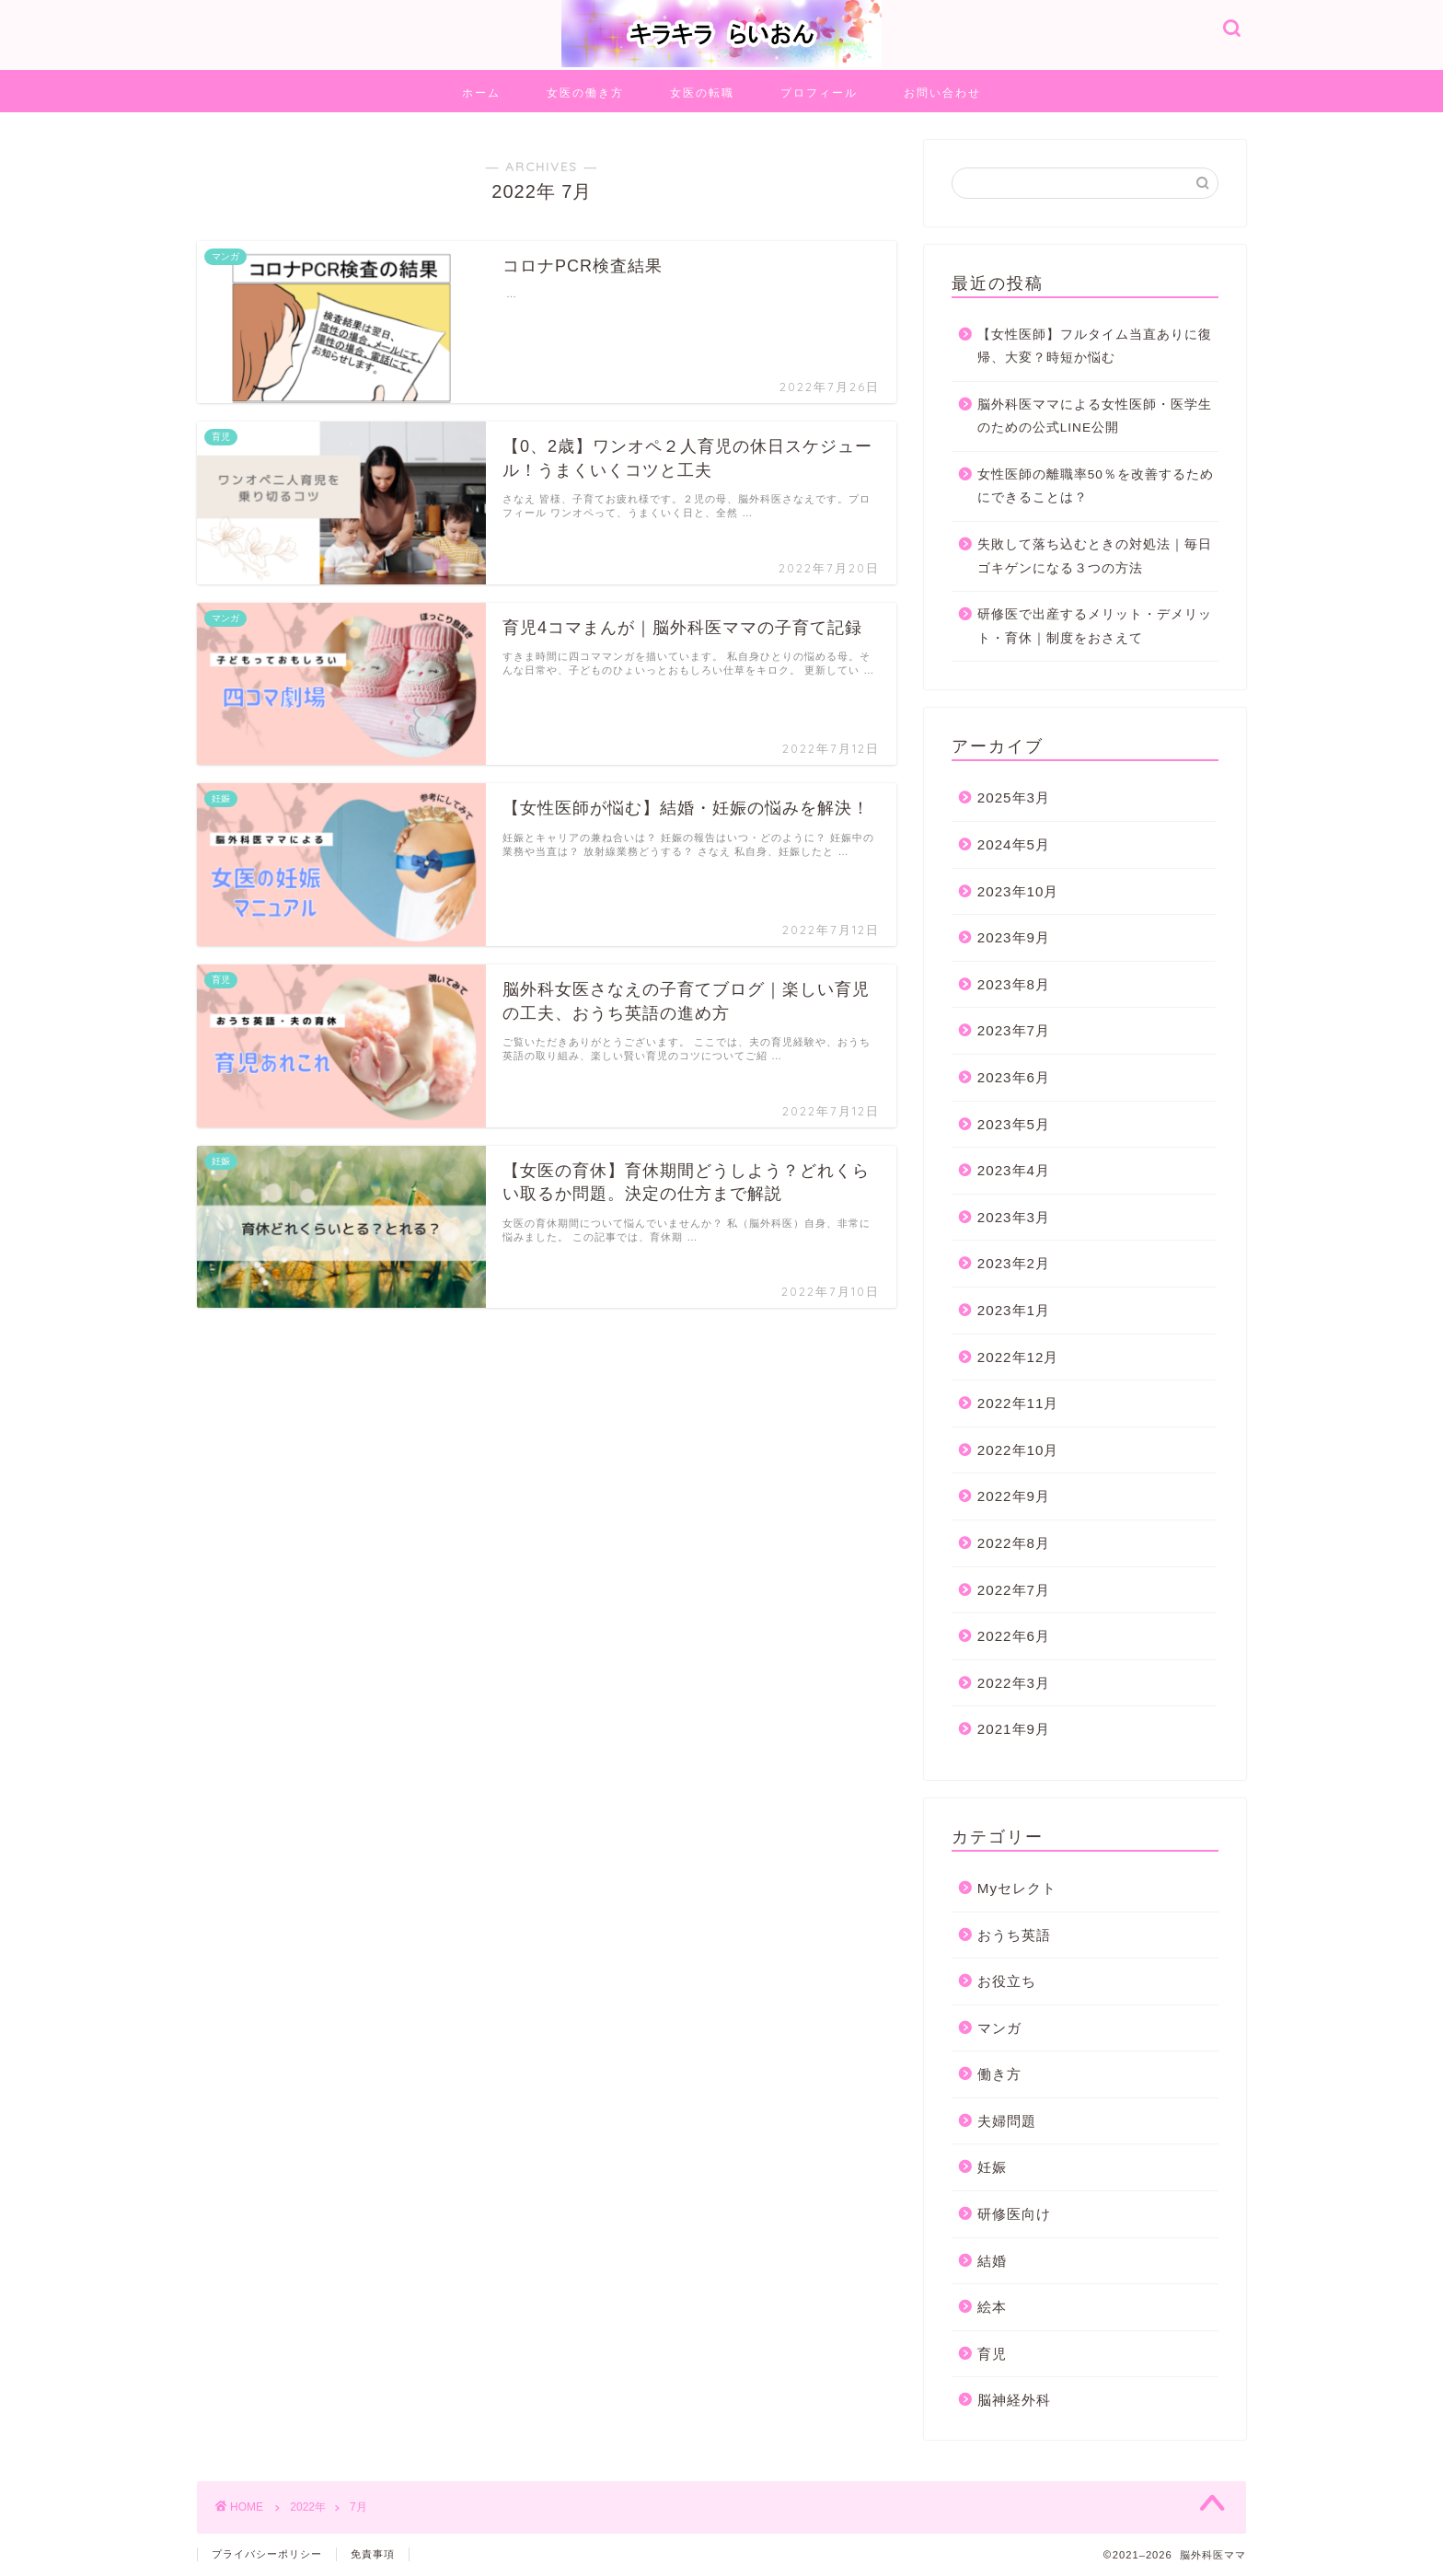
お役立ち (1006, 1981)
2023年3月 (1013, 1217)
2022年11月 (1018, 1403)
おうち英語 (1014, 1935)
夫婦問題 (1006, 2121)
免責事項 (373, 2553)
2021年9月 (1013, 1729)
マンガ (999, 2028)
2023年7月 (1013, 1030)
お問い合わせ (942, 92)
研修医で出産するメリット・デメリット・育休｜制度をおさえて (1094, 626)
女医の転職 (702, 92)
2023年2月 (1013, 1263)
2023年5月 (1013, 1124)
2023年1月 (1013, 1310)
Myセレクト (1016, 1888)
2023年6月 (1013, 1077)
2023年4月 (1013, 1170)
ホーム (481, 92)
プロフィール (819, 92)
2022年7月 (1013, 1590)
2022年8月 (1013, 1543)
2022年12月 (1018, 1357)
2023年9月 (1013, 937)
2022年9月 (1013, 1496)
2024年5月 (1013, 844)
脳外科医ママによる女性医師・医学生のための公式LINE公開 (1094, 416)
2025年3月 (1013, 797)
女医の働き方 (585, 92)
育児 (992, 2354)
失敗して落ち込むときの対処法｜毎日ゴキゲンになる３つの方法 (1094, 556)
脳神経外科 (1014, 2400)
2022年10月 (1018, 1450)
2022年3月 (1013, 1683)
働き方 (999, 2074)
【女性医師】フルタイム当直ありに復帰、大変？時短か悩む (1094, 346)
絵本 (992, 2307)
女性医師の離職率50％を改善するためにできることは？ (1095, 486)
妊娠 (992, 2167)
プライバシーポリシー (267, 2553)
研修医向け (1014, 2214)
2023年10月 (1018, 891)
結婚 (992, 2261)
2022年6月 (1013, 1636)
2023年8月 (1013, 984)
